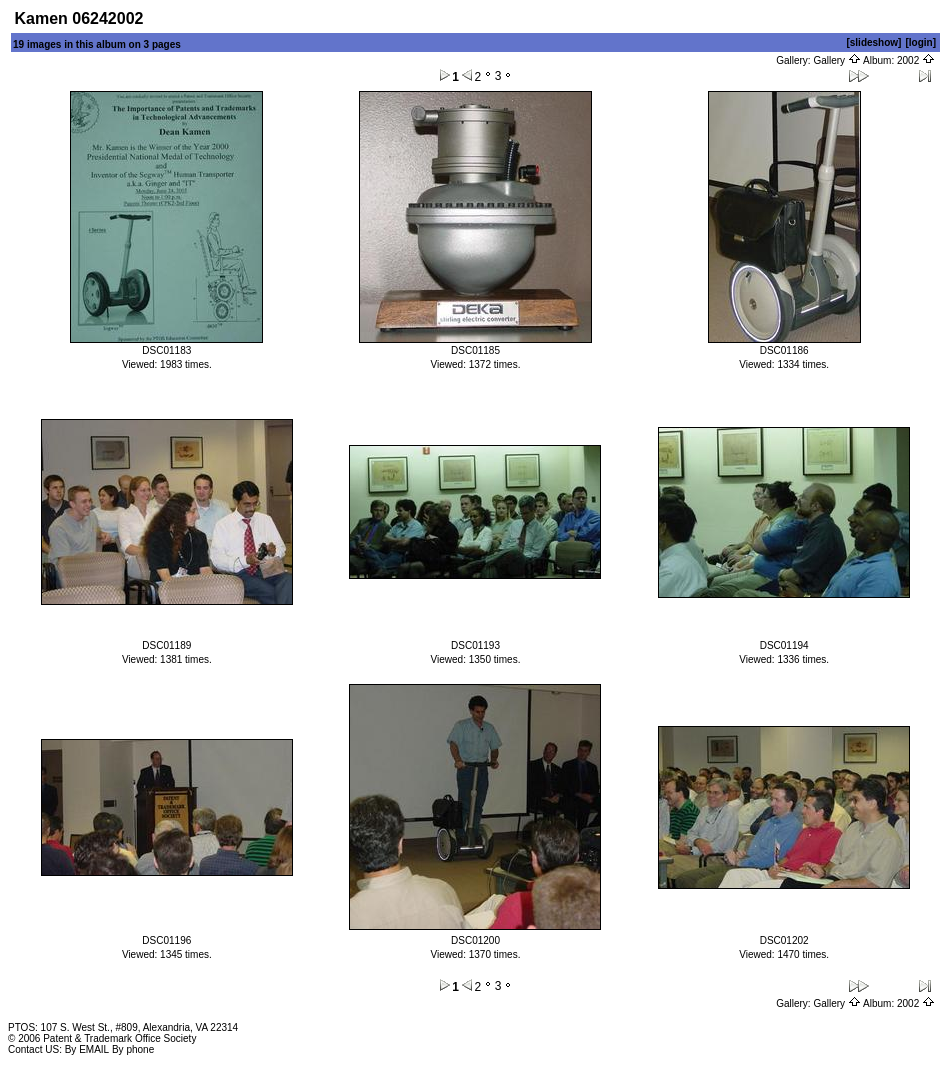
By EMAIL (87, 1049)
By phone (133, 1049)
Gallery (836, 60)
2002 (916, 60)
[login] (920, 42)
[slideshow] (873, 42)
